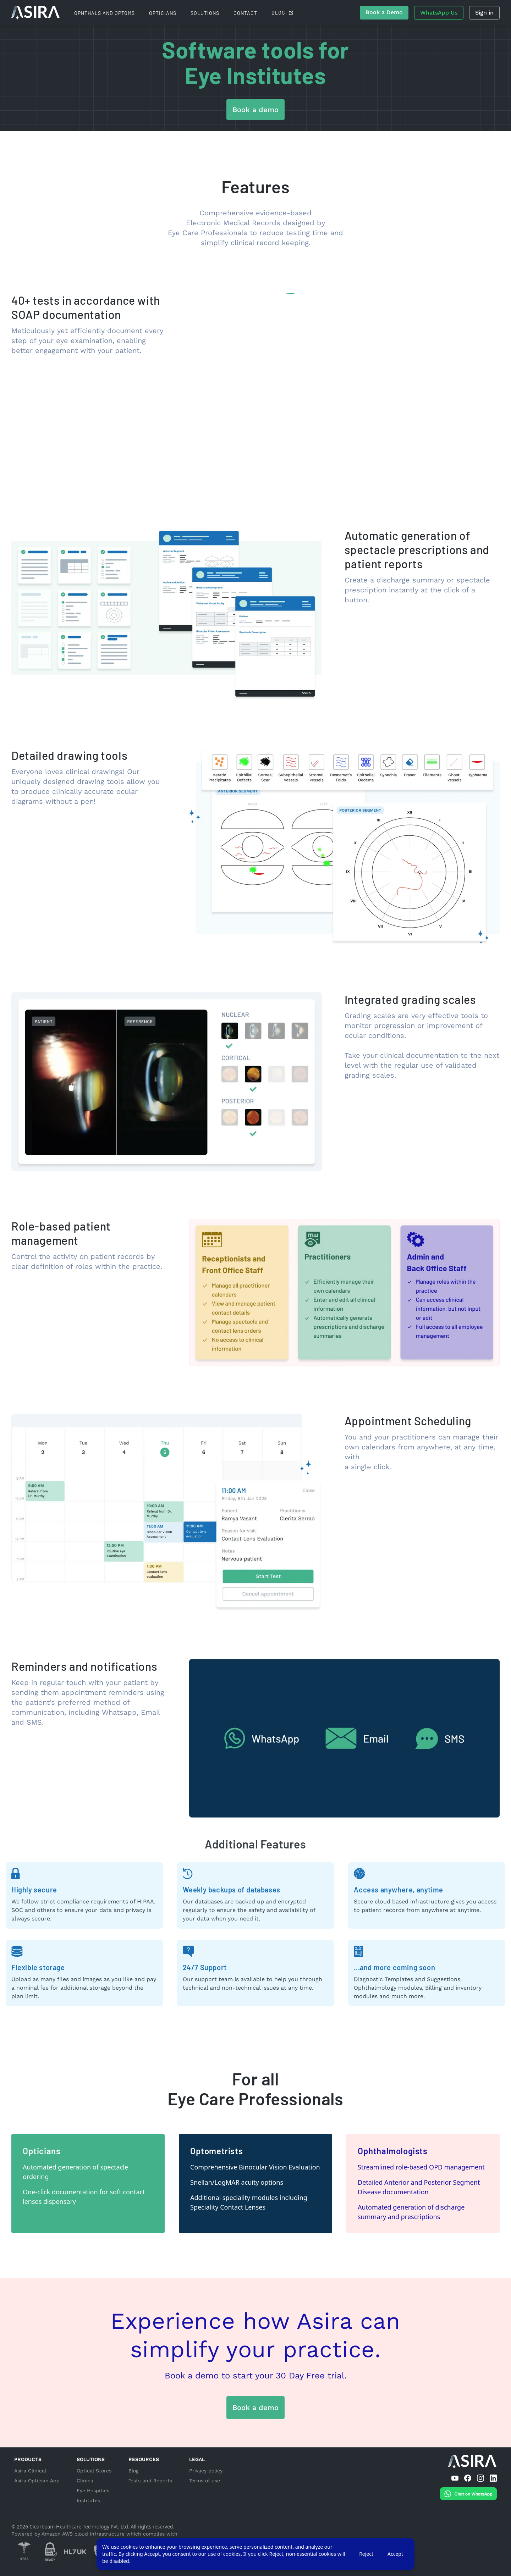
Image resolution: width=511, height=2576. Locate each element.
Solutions (205, 13)
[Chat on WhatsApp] (468, 2494)
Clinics (85, 2480)
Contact (245, 13)
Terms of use (204, 2480)
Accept (395, 2553)
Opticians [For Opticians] (162, 13)
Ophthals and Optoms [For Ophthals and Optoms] (104, 13)
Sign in (484, 12)
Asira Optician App (37, 2480)
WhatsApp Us (438, 12)
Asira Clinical (30, 2470)
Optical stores (94, 2470)
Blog (133, 2470)
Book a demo (255, 109)
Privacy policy (205, 2470)
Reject (366, 2553)
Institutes (88, 2500)
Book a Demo (384, 12)
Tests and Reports (150, 2480)
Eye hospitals (93, 2490)
